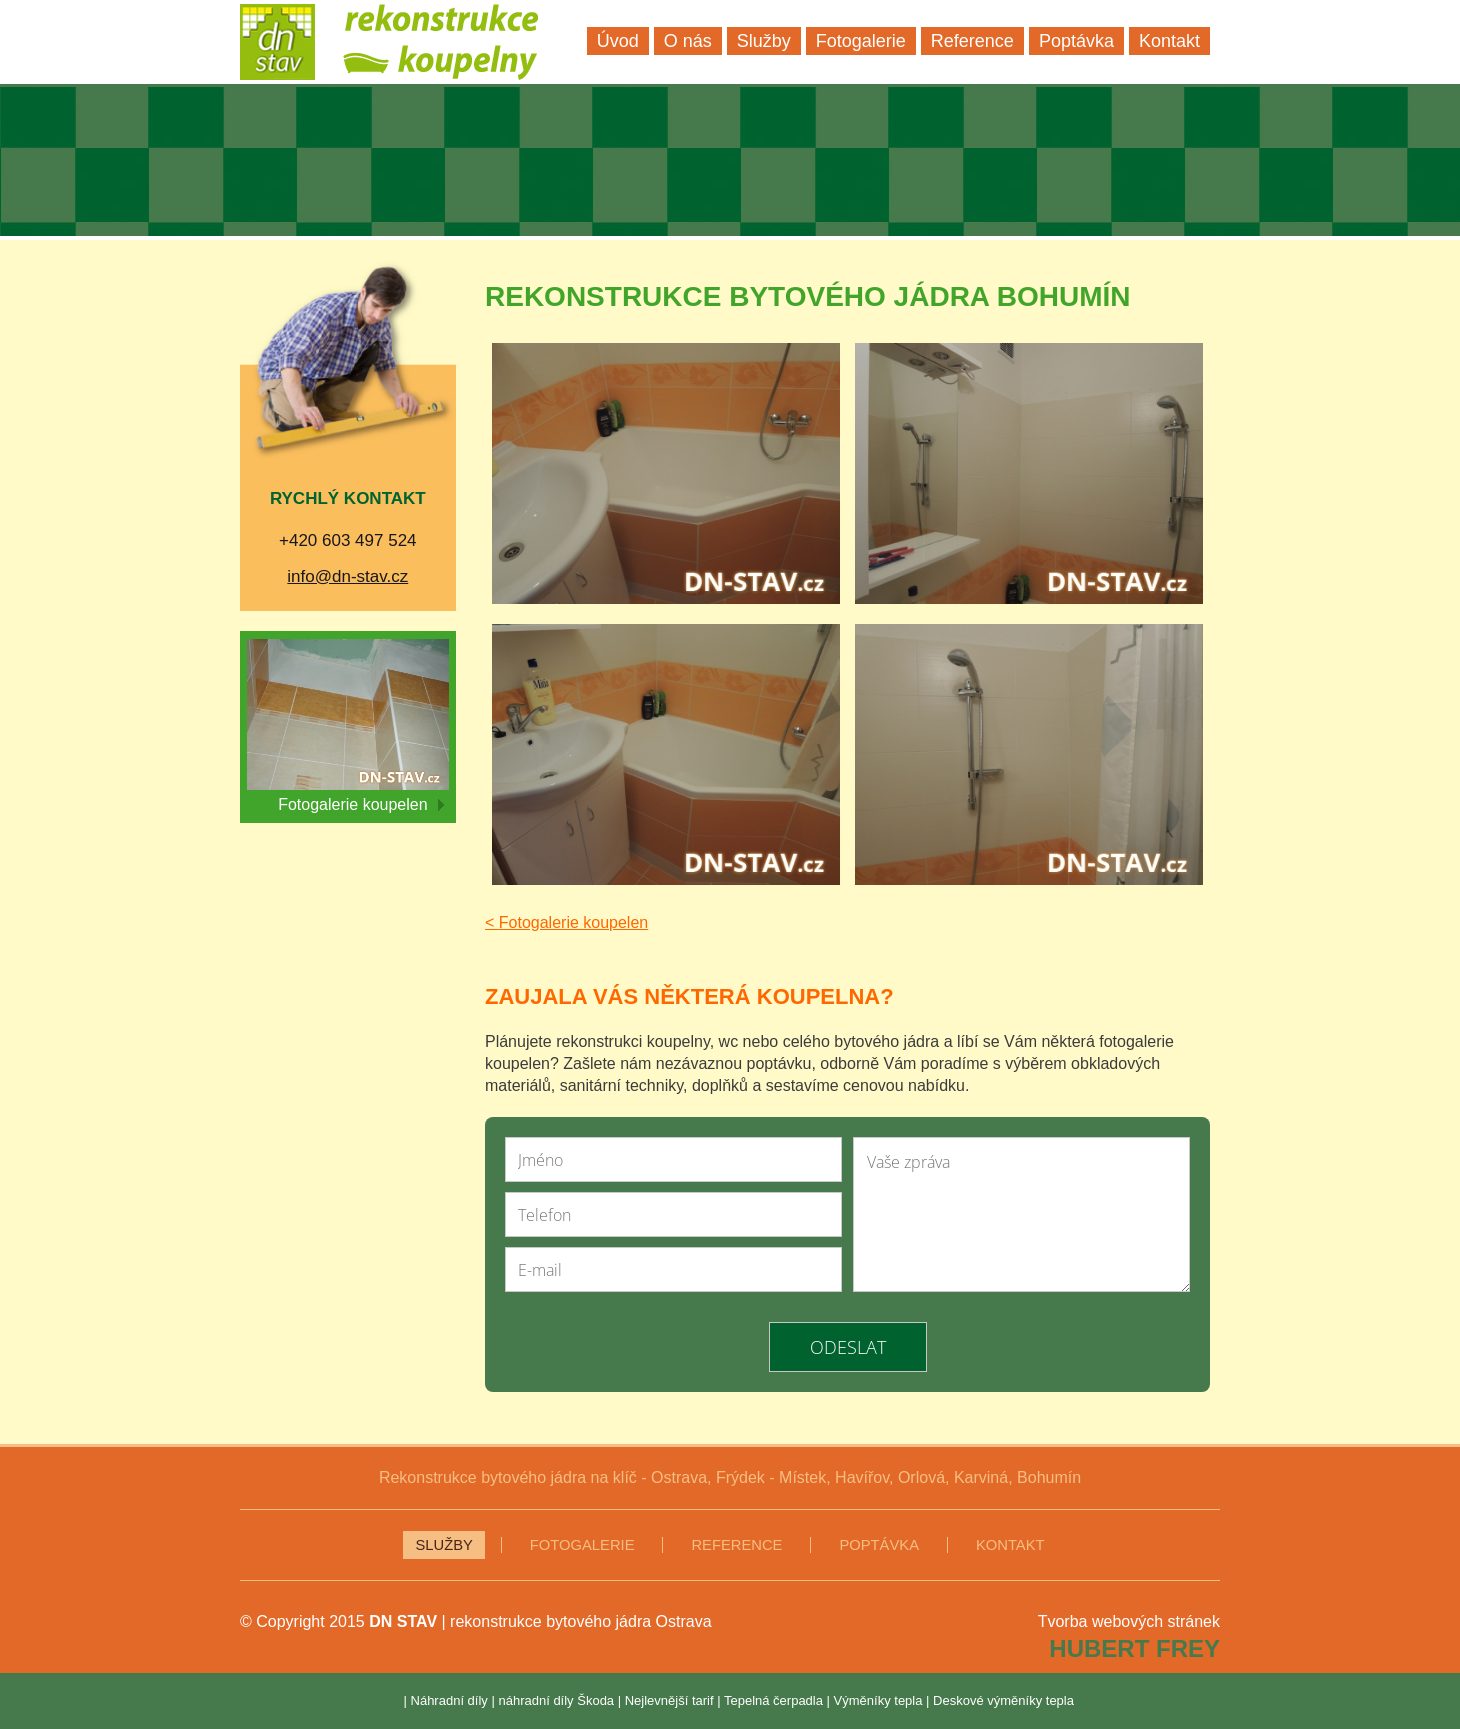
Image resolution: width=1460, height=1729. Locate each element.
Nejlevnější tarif (669, 1700)
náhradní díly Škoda (556, 1700)
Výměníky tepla (878, 1700)
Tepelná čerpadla (773, 1700)
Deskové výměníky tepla (1003, 1700)
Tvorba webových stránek (1129, 1621)
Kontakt (1010, 1545)
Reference (736, 1545)
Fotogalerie (582, 1545)
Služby (443, 1545)
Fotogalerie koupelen (360, 804)
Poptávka (879, 1545)
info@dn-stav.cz (347, 576)
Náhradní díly (449, 1700)
